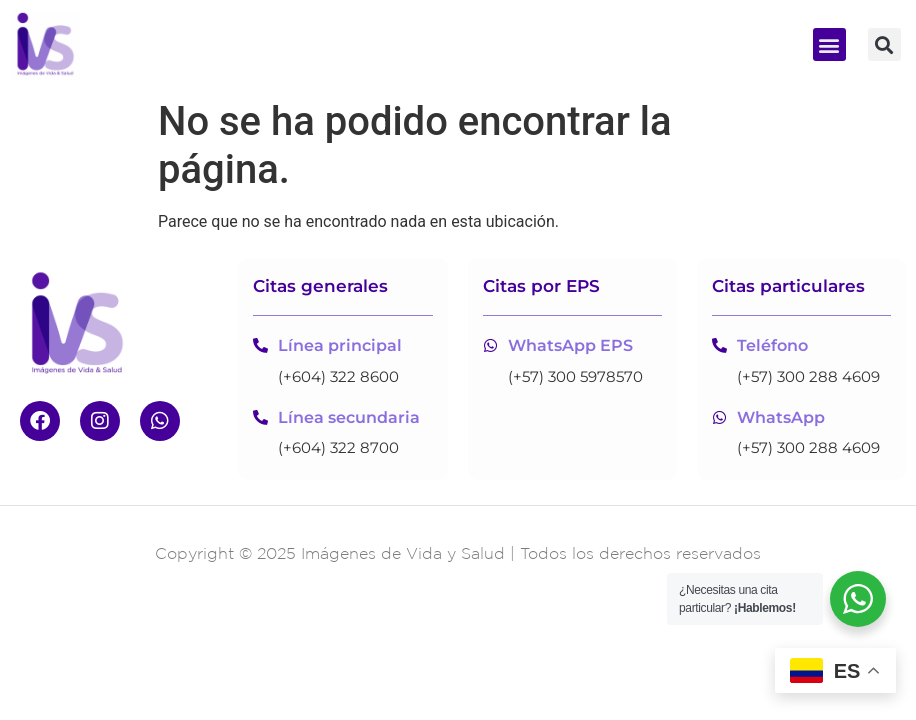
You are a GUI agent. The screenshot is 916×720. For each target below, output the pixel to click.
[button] (829, 44)
